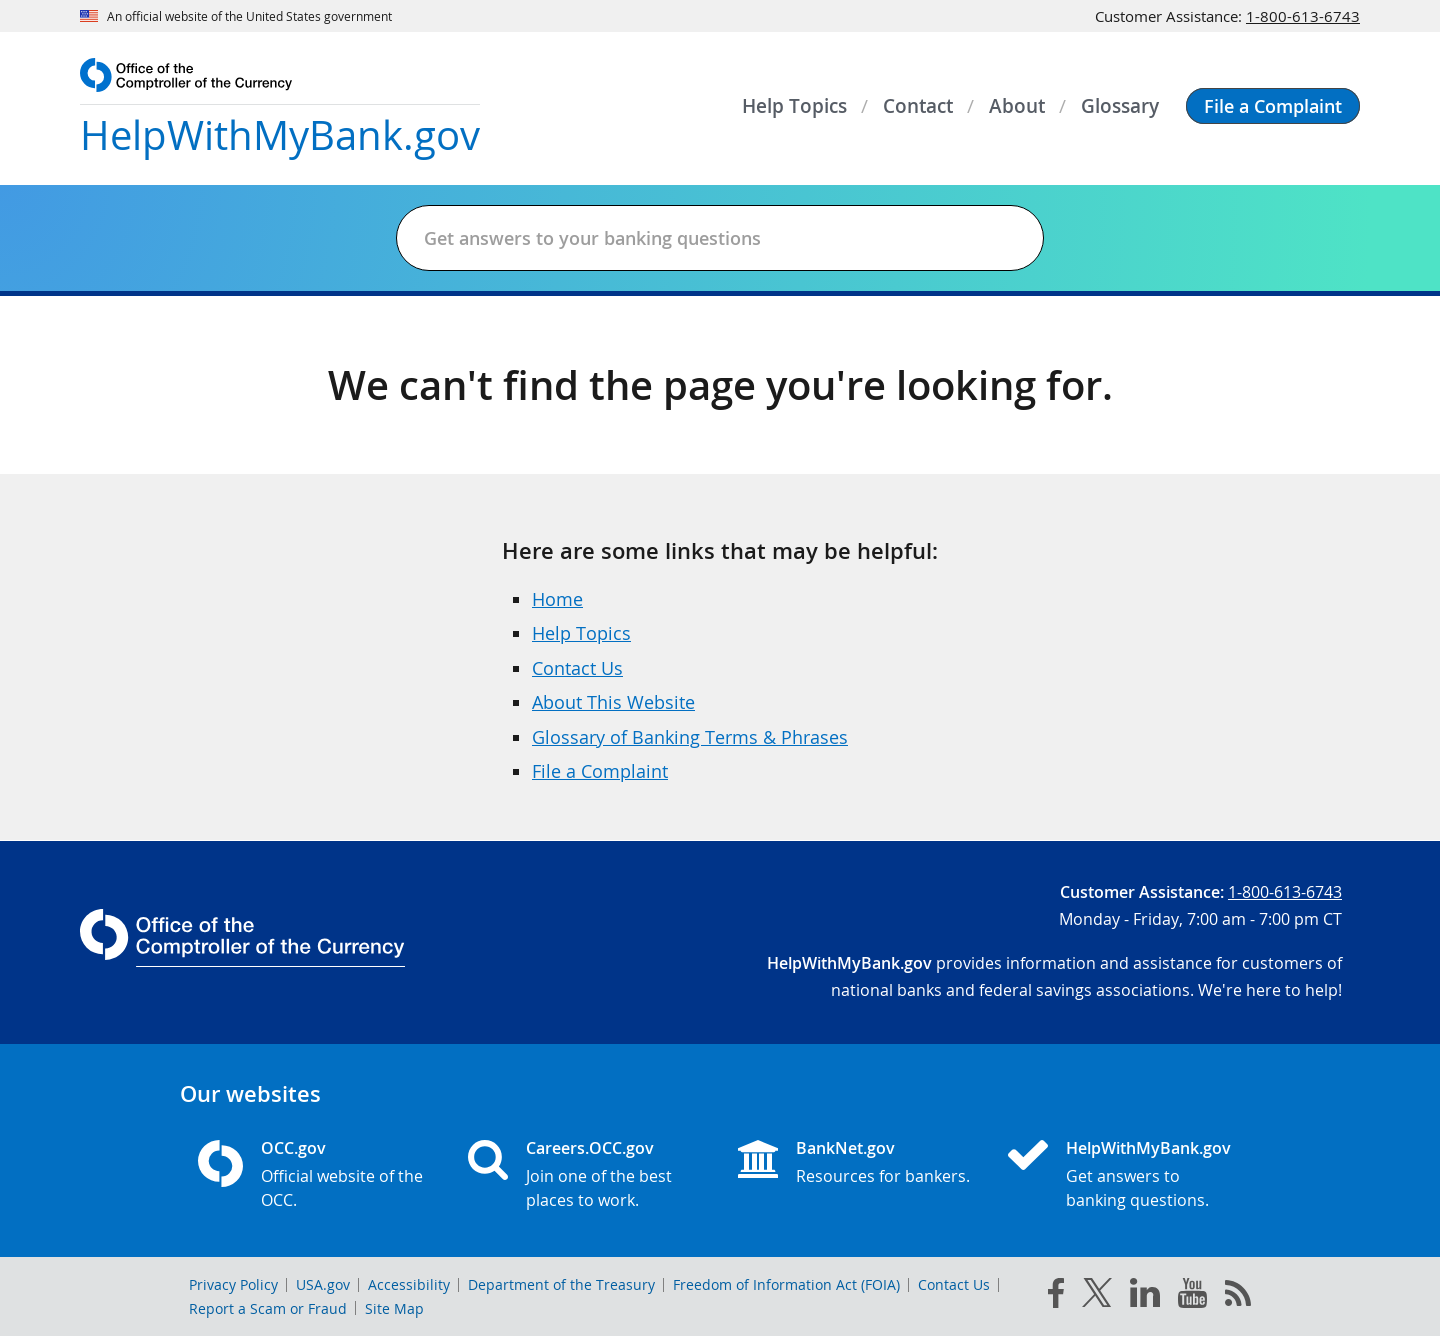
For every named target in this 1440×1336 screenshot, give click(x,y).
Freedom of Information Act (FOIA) (786, 1284)
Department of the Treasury (561, 1284)
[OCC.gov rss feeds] (1238, 1297)
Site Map (394, 1308)
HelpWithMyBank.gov (1148, 1148)
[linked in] (1145, 1296)
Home (557, 599)
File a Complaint (600, 771)
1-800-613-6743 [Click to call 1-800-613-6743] (1303, 16)
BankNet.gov (845, 1148)
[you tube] (1192, 1297)
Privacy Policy (233, 1284)
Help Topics (581, 633)
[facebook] (1056, 1297)
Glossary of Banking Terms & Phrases (690, 737)
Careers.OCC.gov (590, 1148)
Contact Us (577, 668)
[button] (1273, 106)
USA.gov (323, 1284)
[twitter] (1097, 1297)
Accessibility (409, 1284)
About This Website (613, 702)
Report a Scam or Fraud (268, 1308)
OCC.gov (293, 1148)
